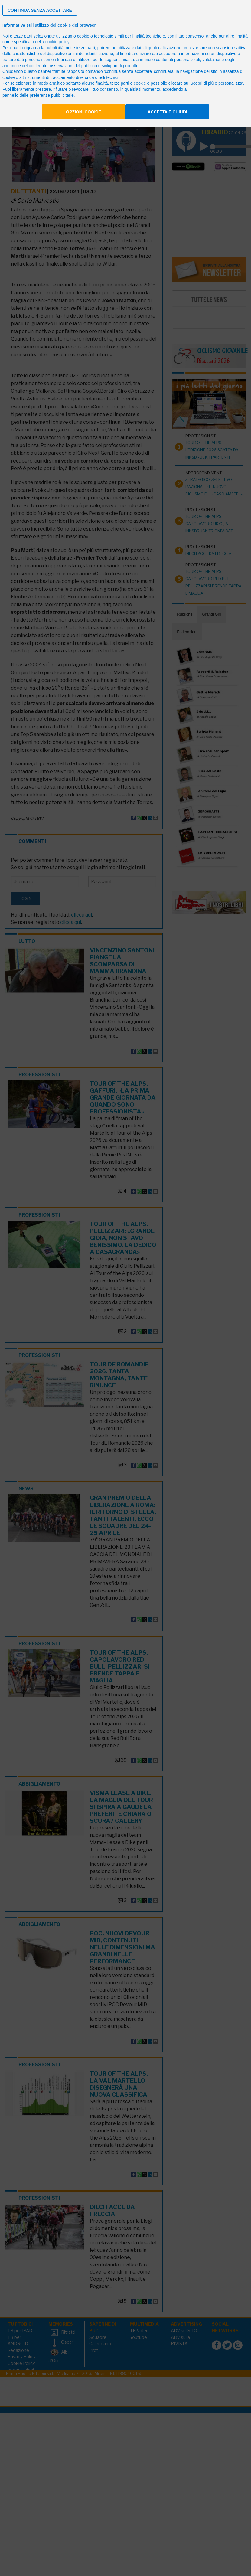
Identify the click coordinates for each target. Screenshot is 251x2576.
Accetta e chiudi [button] (167, 112)
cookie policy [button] (57, 41)
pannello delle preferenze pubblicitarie (38, 95)
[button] (39, 10)
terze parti (85, 47)
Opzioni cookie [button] (83, 112)
